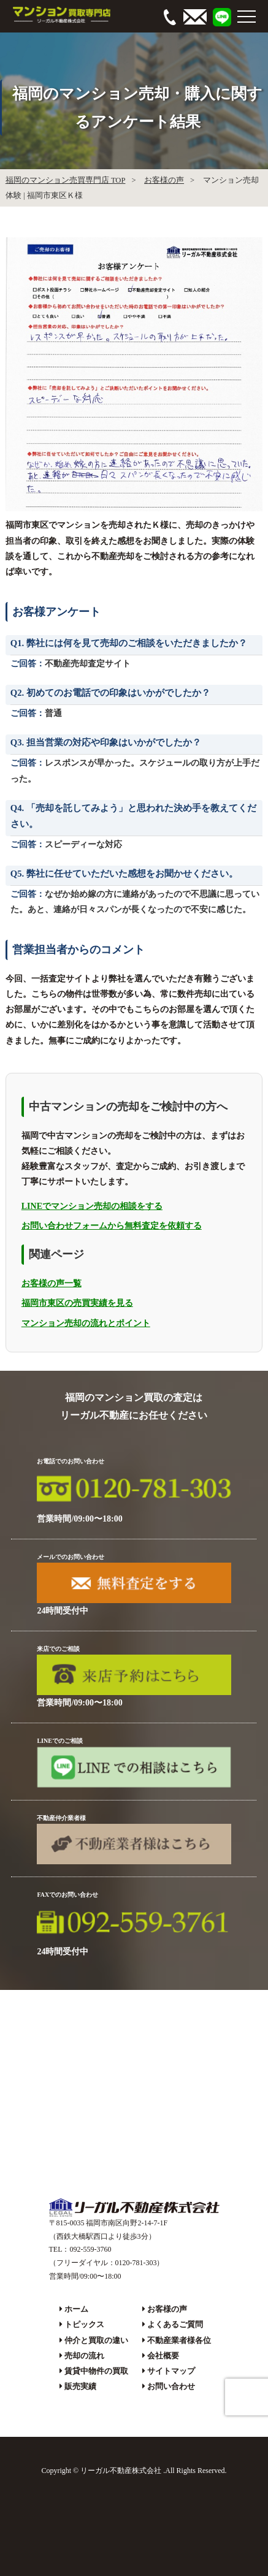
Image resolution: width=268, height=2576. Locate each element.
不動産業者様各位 (179, 2340)
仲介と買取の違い (96, 2340)
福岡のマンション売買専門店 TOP (66, 180)
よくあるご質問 (175, 2324)
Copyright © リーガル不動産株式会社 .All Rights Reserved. (133, 2470)
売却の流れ (84, 2355)
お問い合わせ (171, 2386)
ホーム (76, 2309)
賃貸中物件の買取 (96, 2371)
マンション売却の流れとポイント (85, 1323)
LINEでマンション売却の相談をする (92, 1206)
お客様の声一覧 (51, 1283)
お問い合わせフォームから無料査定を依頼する (111, 1225)
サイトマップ (171, 2371)
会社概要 (163, 2355)
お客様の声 (164, 180)
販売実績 (80, 2386)
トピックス (84, 2324)
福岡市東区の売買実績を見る (77, 1303)
